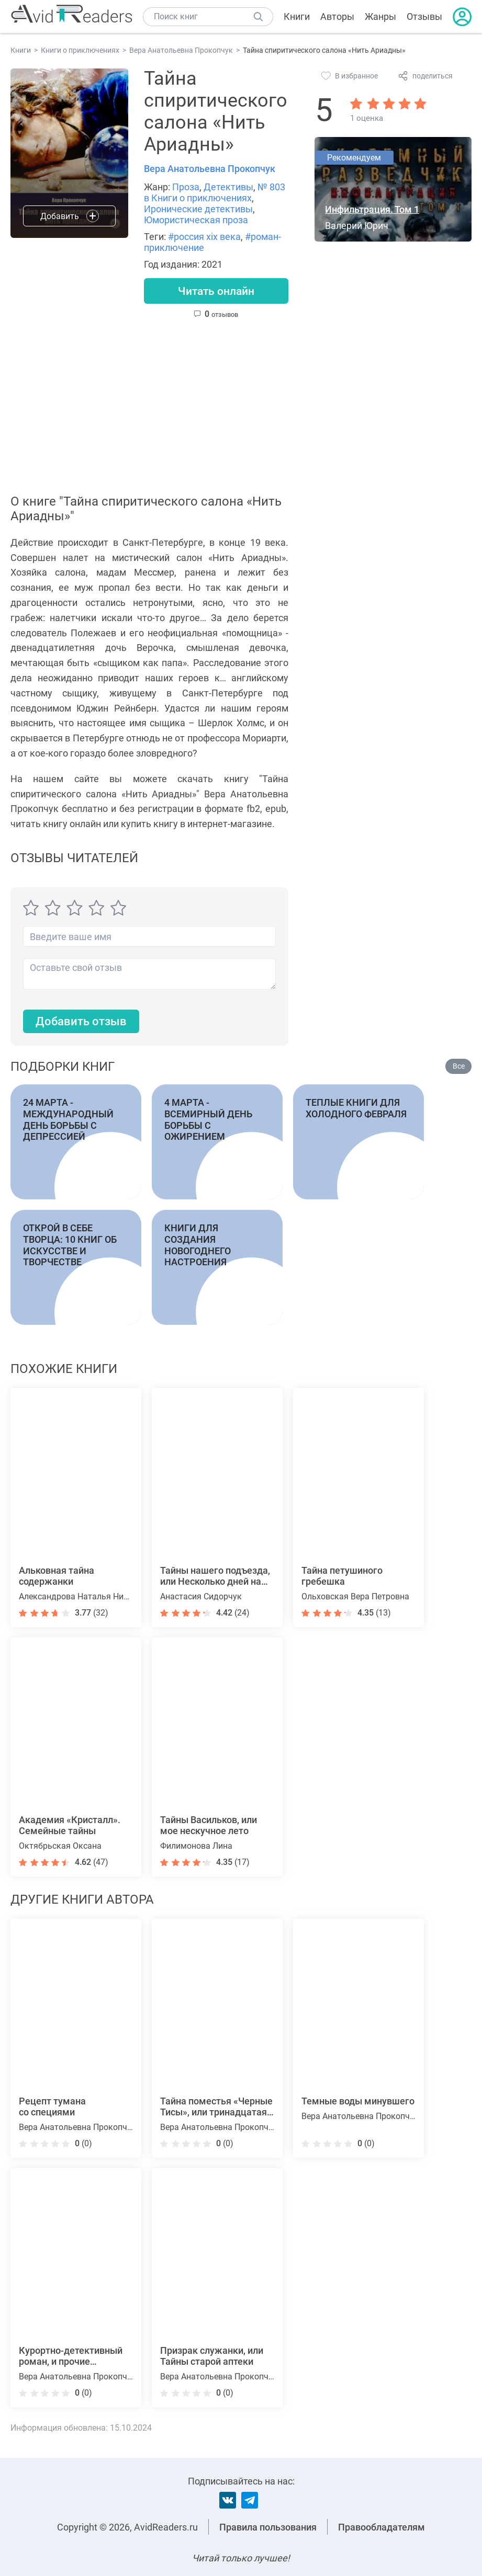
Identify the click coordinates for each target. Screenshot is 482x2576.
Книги (297, 16)
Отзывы (424, 16)
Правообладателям (381, 2527)
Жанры (380, 16)
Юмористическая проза (196, 219)
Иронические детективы (198, 208)
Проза (185, 186)
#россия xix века (204, 236)
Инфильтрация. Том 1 (372, 209)
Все (459, 1067)
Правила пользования (268, 2527)
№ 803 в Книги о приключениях (214, 192)
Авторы (337, 16)
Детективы (228, 186)
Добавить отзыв (81, 1022)
